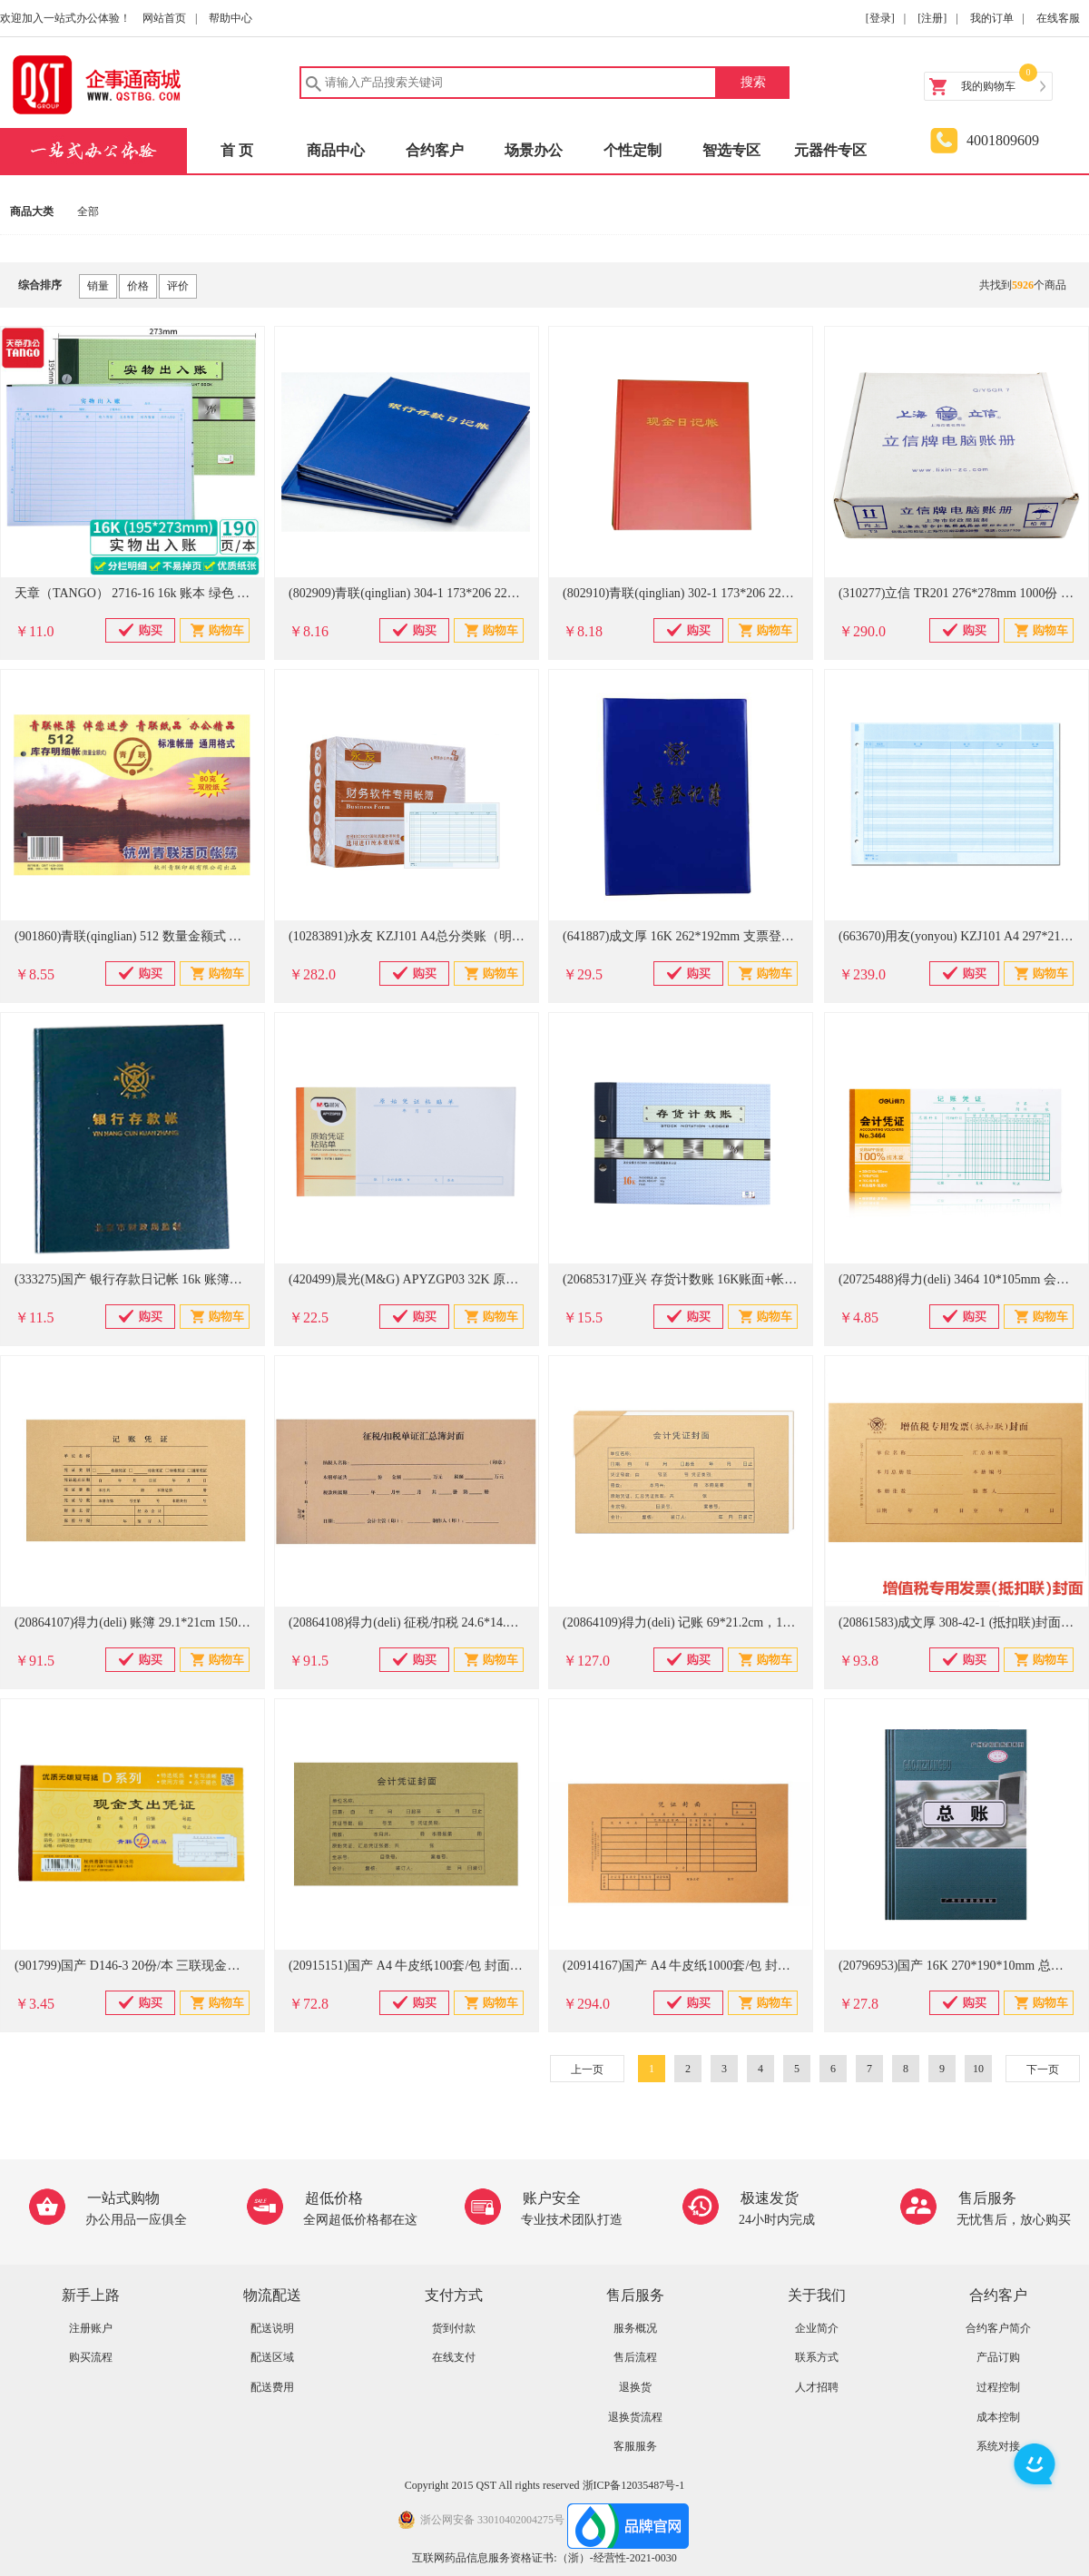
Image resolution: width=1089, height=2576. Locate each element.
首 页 (237, 150)
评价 (178, 286)
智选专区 (731, 150)
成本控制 (998, 2417)
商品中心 (336, 150)
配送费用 (272, 2387)
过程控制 (998, 2387)
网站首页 (164, 18)
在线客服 (1058, 18)
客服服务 (635, 2446)
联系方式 (817, 2357)
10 (978, 2068)
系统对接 (998, 2446)
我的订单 (992, 18)
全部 (88, 211)
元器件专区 (830, 150)
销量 (98, 286)
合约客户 (435, 150)
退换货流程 (635, 2417)
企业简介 (817, 2328)
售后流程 (635, 2357)
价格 (138, 286)
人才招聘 (817, 2387)
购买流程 (91, 2357)
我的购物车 (988, 86)
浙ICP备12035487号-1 (634, 2485)
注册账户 (91, 2328)
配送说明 (272, 2328)
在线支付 (454, 2357)
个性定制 (632, 150)
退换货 (635, 2387)
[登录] (880, 18)
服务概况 (635, 2328)
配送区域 (272, 2357)
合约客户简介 (998, 2328)
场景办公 (534, 150)
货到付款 (454, 2328)
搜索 (753, 82)
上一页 (587, 2069)
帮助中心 (230, 18)
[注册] (932, 18)
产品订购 (998, 2357)
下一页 (1042, 2069)
